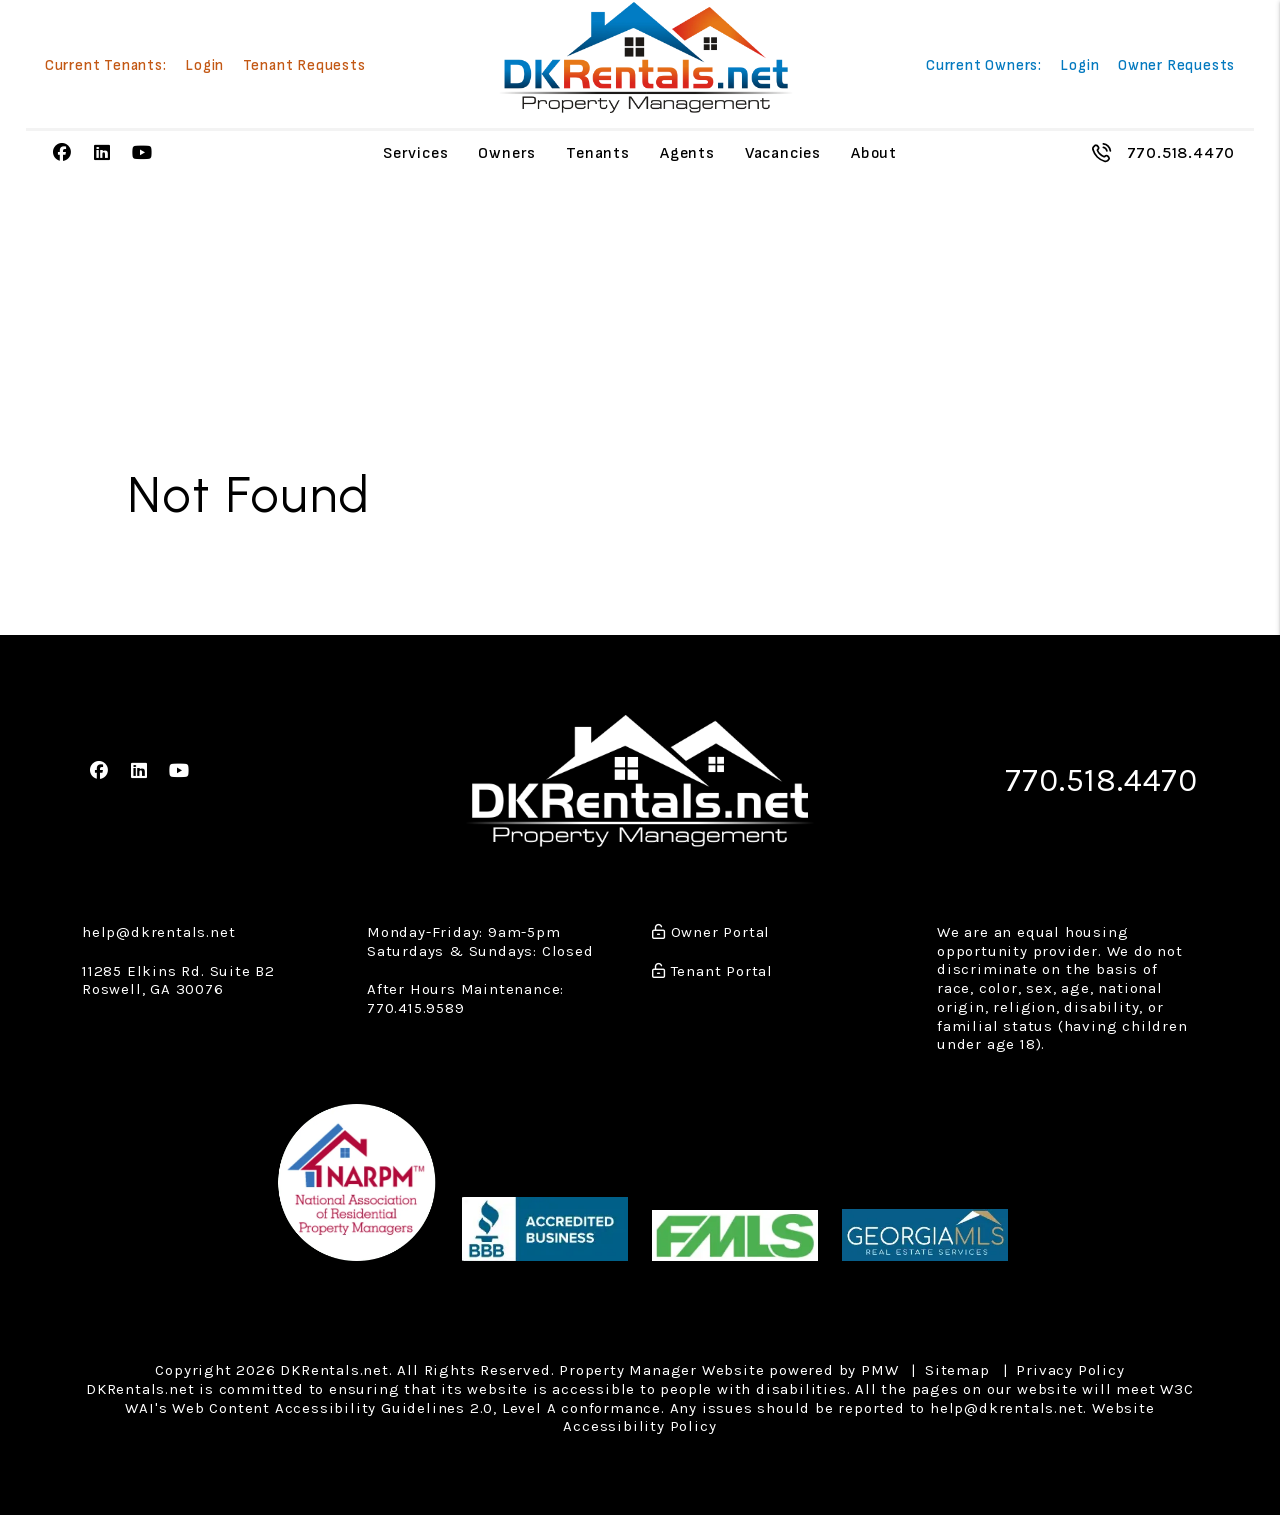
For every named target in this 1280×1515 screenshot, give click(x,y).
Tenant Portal (712, 969)
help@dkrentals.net (158, 931)
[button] (62, 153)
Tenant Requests (304, 66)
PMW (879, 1369)
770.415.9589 (416, 1007)
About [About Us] (874, 153)
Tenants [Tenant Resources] (598, 153)
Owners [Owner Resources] (507, 153)
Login (204, 66)
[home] (646, 57)
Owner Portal (711, 931)
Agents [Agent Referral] (687, 153)
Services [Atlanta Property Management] (415, 153)
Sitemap (957, 1369)
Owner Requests (1176, 66)
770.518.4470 (1181, 152)
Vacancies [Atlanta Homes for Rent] (783, 153)
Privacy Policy (1070, 1369)
